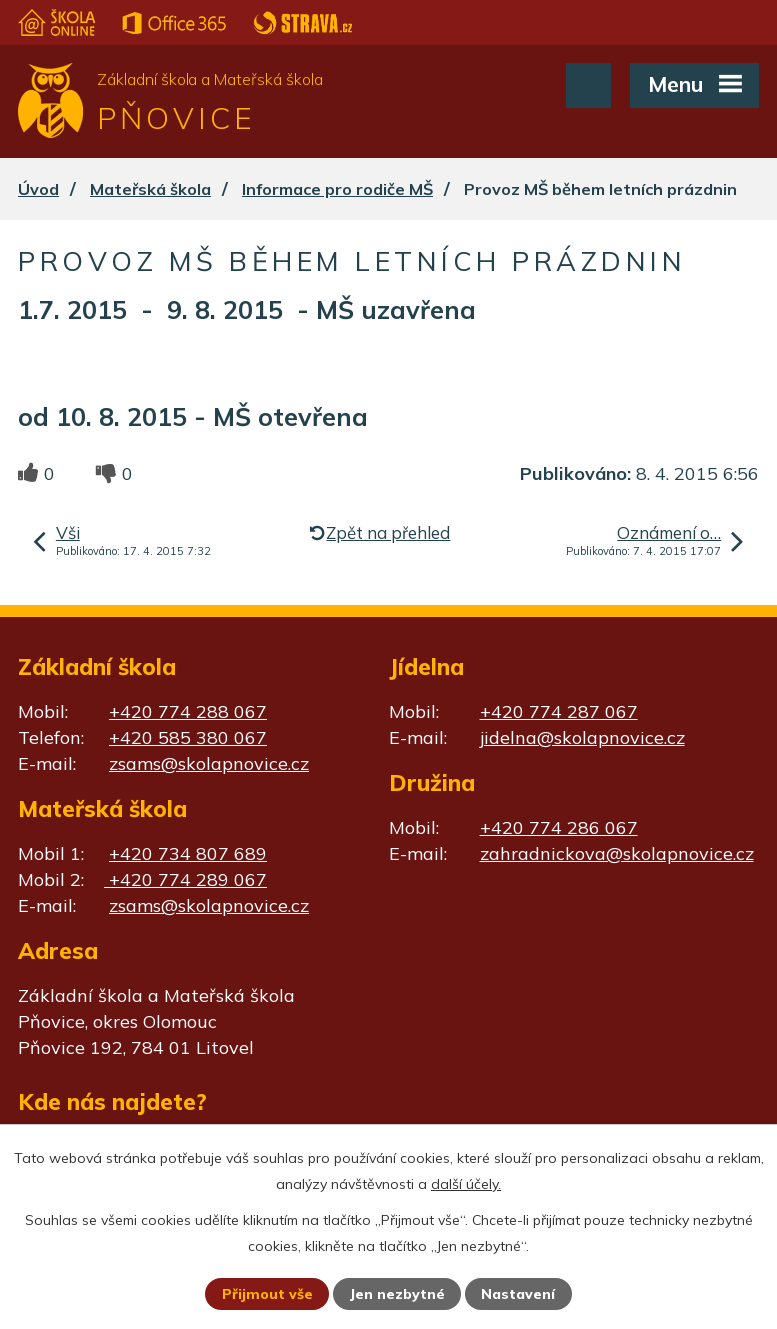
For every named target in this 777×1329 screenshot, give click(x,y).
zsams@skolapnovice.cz (209, 763)
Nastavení (518, 1294)
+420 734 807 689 (188, 853)
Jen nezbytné (397, 1294)
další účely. (466, 1184)
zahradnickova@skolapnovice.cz (617, 853)
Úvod (38, 189)
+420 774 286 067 (559, 827)
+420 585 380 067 (188, 737)
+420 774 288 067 (188, 711)
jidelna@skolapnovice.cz (582, 737)
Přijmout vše (267, 1294)
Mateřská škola (150, 189)
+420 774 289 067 (185, 879)
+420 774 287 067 (559, 711)
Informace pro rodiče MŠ (337, 189)
